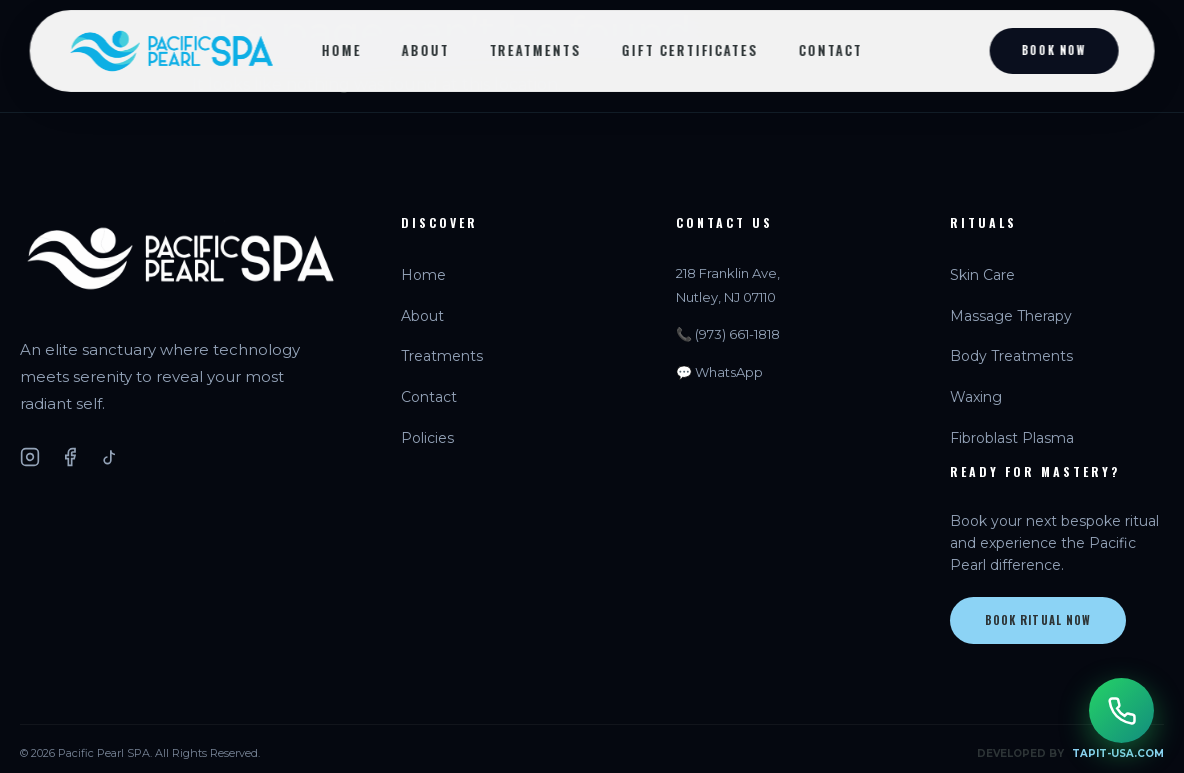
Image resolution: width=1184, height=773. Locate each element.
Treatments (535, 50)
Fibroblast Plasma (1012, 438)
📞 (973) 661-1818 (728, 334)
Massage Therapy (1011, 316)
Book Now (1053, 50)
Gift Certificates (690, 50)
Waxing (976, 397)
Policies (427, 438)
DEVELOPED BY (1070, 754)
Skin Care (982, 275)
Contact (831, 50)
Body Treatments (1011, 356)
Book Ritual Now (1038, 620)
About (425, 50)
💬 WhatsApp (719, 372)
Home (342, 50)
